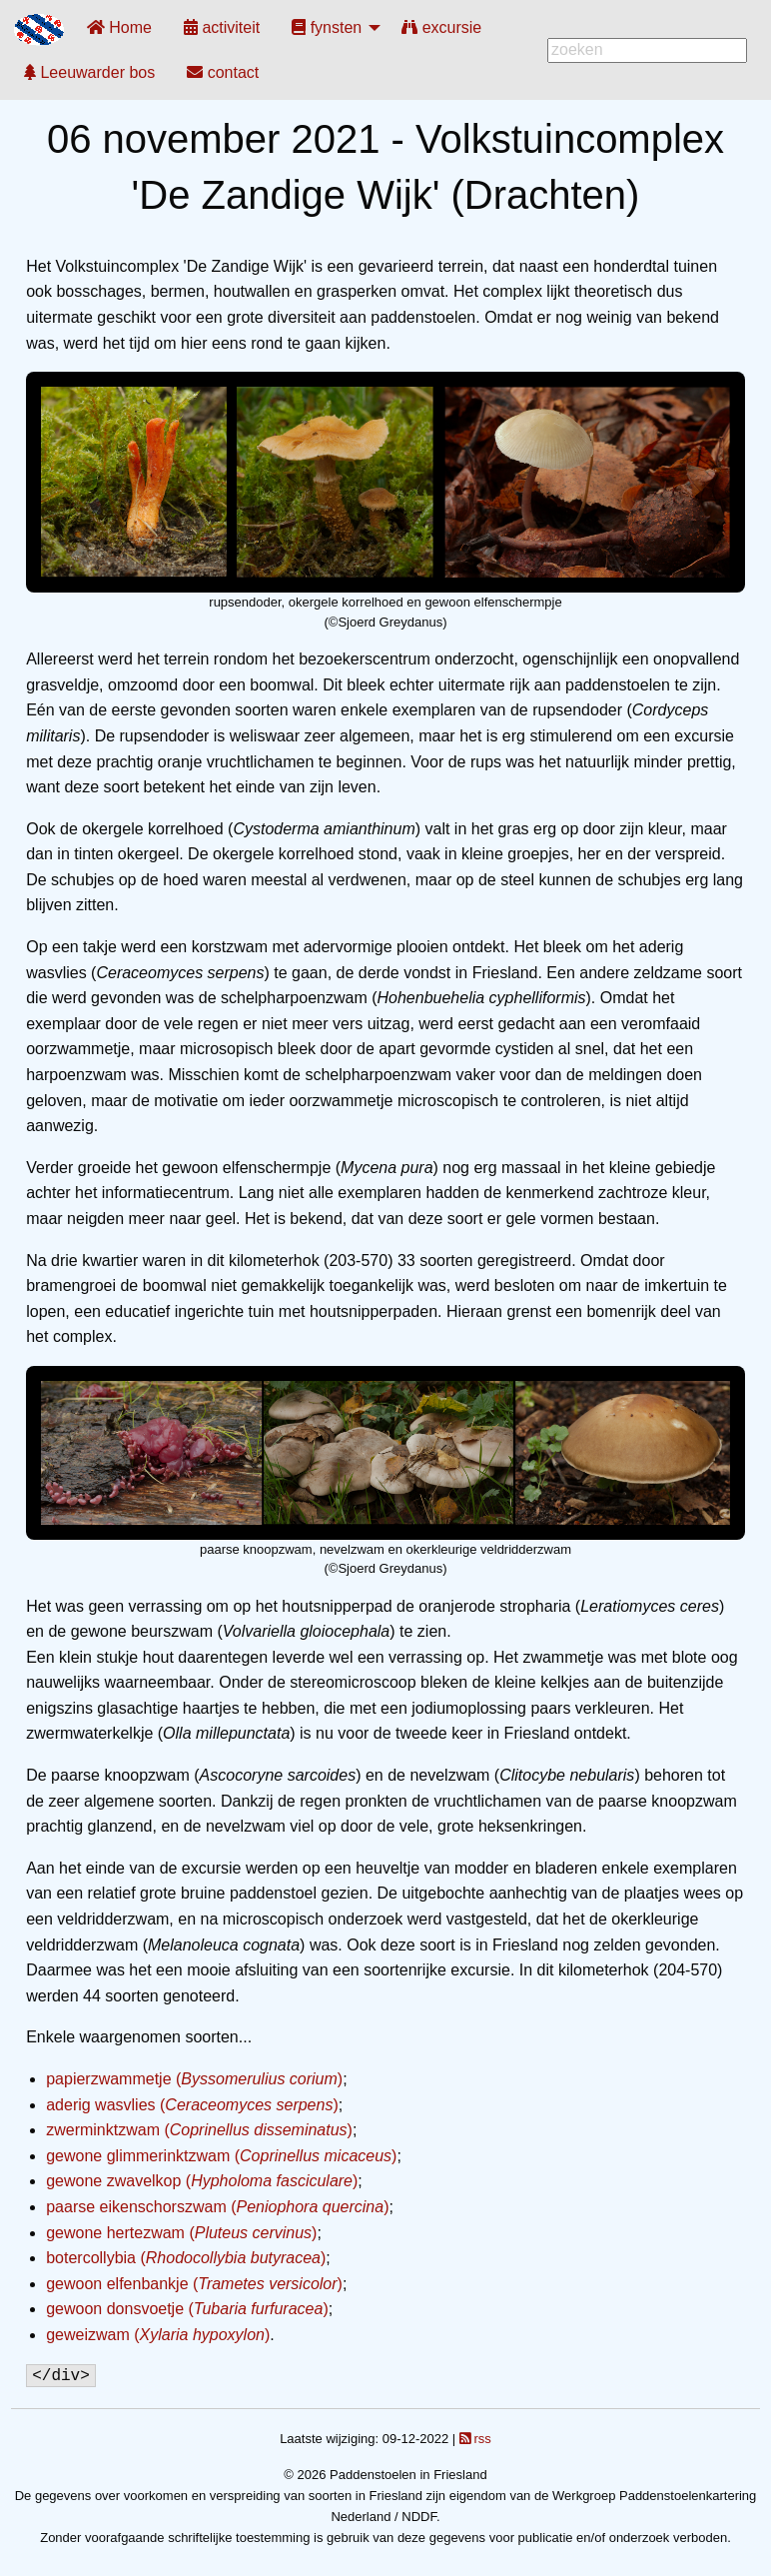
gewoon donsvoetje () (187, 2308)
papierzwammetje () (194, 2078)
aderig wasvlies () (192, 2104)
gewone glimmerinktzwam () (221, 2155)
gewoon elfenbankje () (194, 2283)
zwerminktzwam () (199, 2129)
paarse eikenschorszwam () (217, 2206)
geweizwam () (158, 2334)
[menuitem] (119, 27)
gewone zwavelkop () (202, 2180)
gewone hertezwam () (181, 2232)
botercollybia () (186, 2257)
